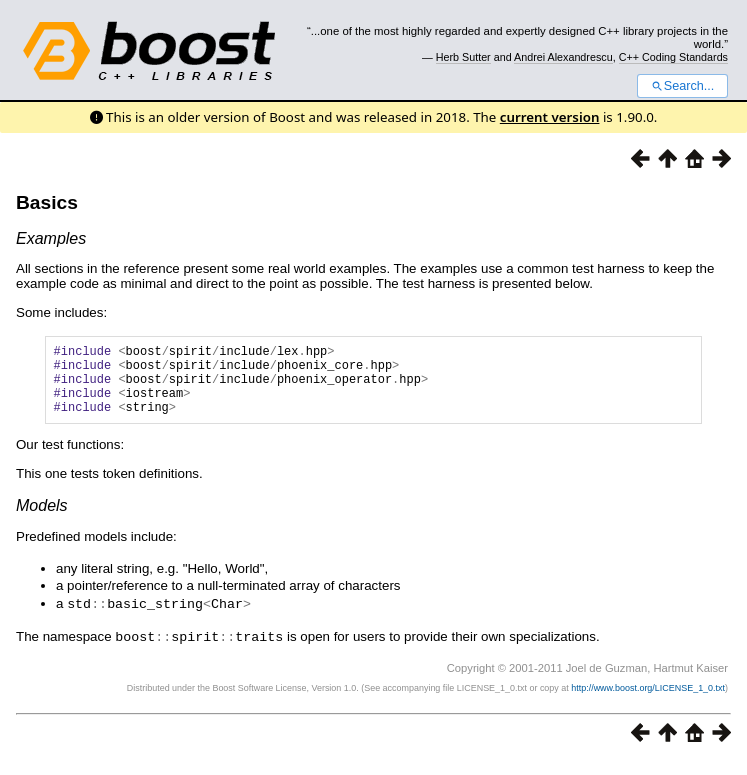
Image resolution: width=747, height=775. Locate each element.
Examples (51, 238)
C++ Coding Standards (673, 57)
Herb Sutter (463, 57)
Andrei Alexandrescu (563, 57)
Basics (47, 202)
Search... (682, 86)
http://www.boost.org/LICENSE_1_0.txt (648, 701)
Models (42, 520)
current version (550, 117)
